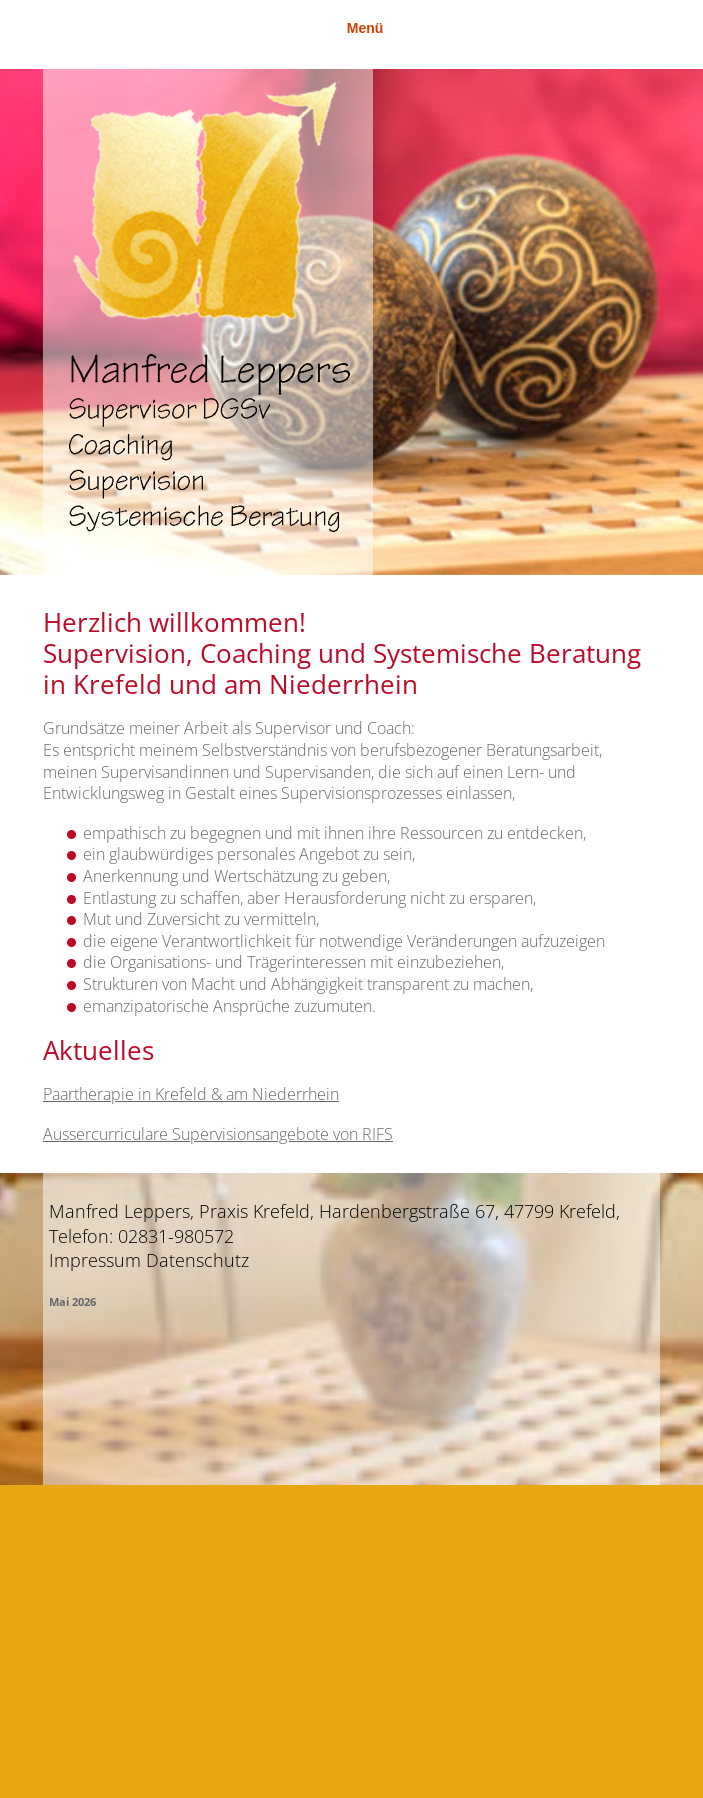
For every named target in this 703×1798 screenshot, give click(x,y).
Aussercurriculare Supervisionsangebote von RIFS (218, 1134)
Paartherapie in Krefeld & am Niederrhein (191, 1094)
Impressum (95, 1260)
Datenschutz (197, 1260)
